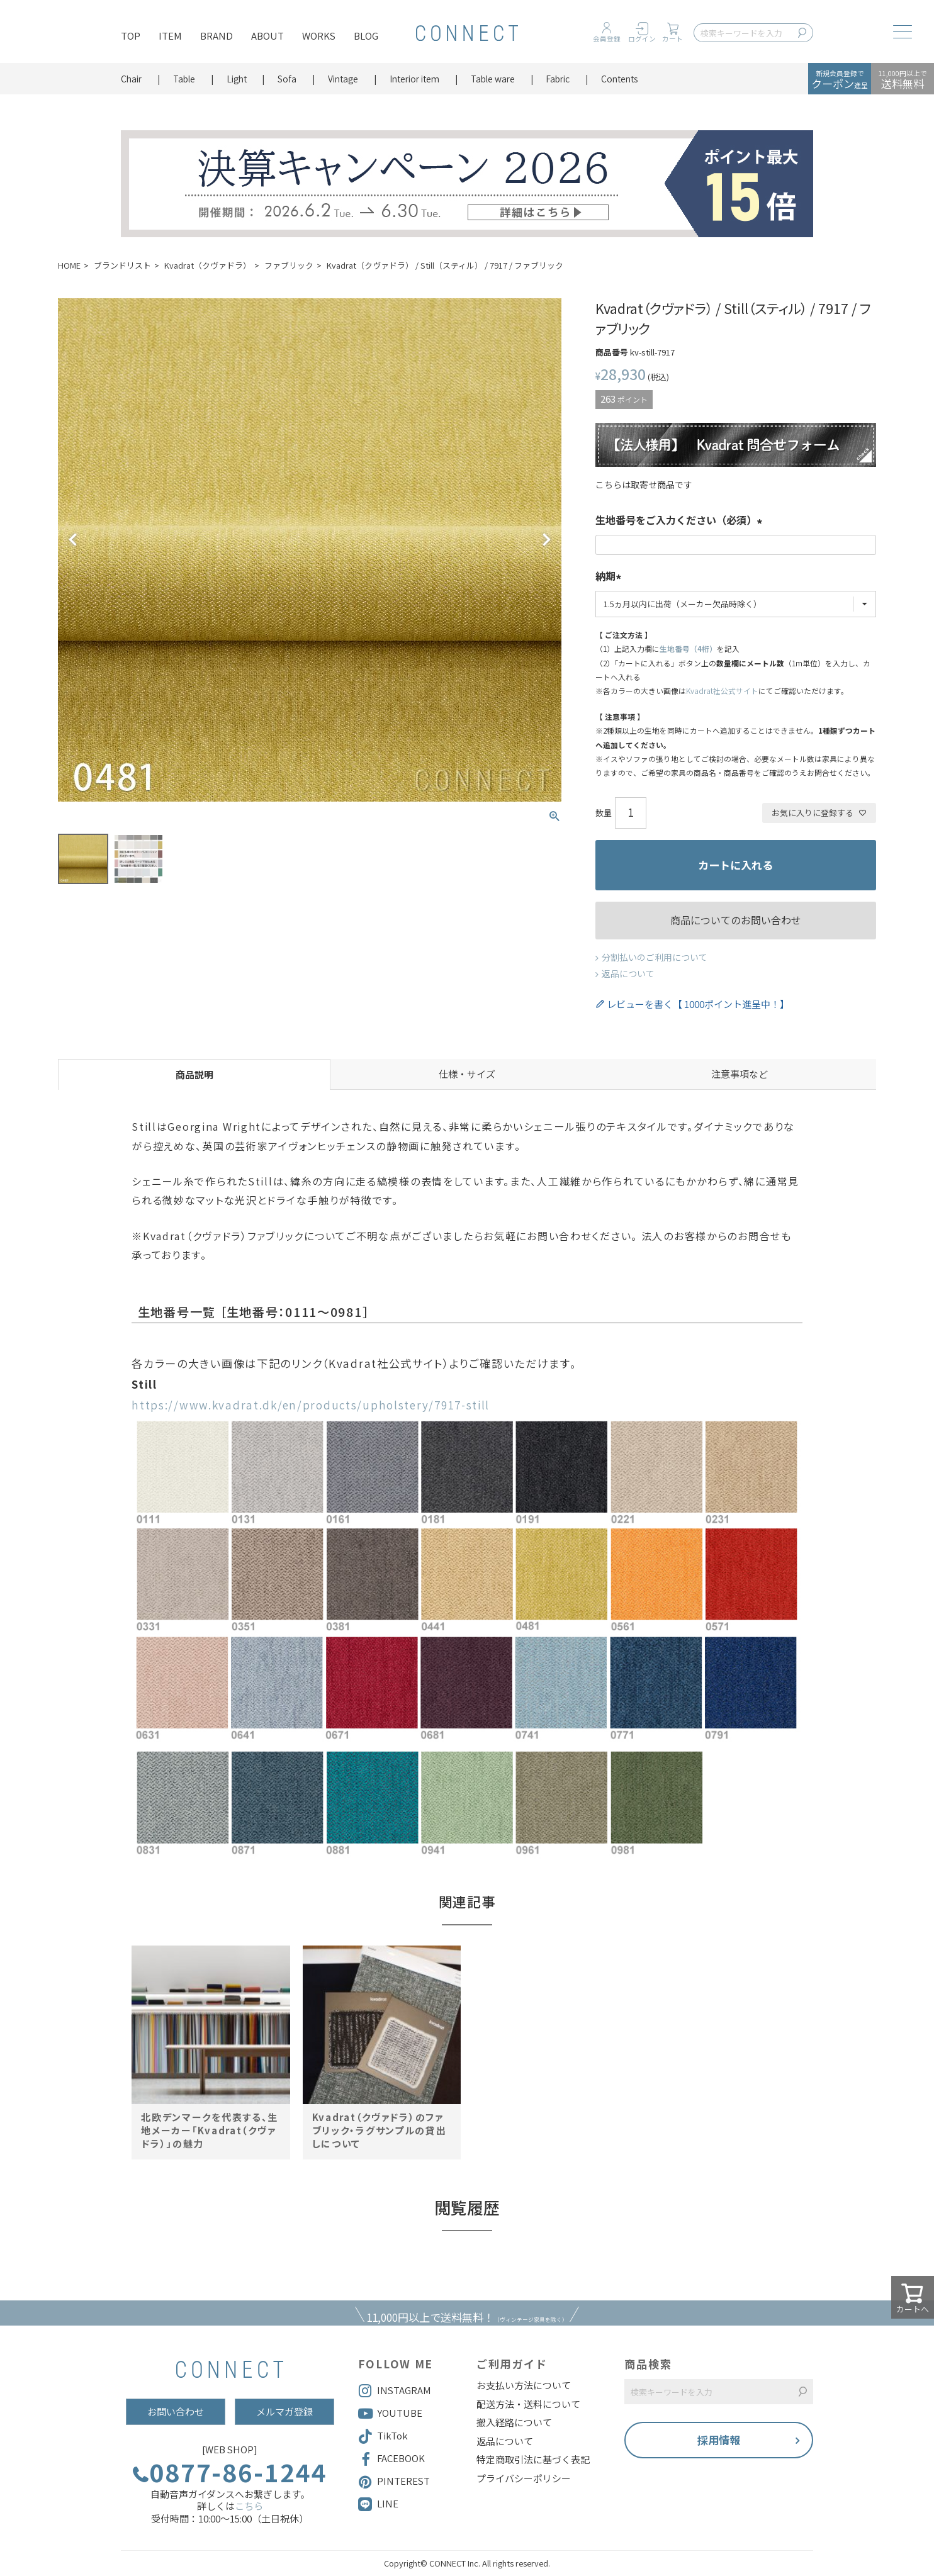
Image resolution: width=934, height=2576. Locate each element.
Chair (131, 78)
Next (546, 539)
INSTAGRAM (394, 2391)
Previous (73, 539)
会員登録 (607, 38)
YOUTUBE (390, 2413)
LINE (387, 2503)
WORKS (318, 35)
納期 (610, 577)
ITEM (170, 35)
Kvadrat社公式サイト (722, 690)
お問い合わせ (175, 2411)
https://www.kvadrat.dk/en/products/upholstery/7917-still (311, 1405)
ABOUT (267, 35)
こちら (249, 2505)
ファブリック (288, 265)
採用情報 (718, 2440)
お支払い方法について (523, 2385)
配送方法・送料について (528, 2404)
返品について (628, 973)
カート (672, 38)
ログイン (642, 38)
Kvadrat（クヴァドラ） (207, 265)
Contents (619, 78)
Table (184, 78)
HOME (69, 265)
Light (237, 78)
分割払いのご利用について (654, 957)
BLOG (366, 35)
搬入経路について (514, 2422)
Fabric (558, 78)
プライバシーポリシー (523, 2478)
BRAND (216, 35)
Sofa (287, 78)
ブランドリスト (122, 265)
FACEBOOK (391, 2459)
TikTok (383, 2436)
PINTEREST (394, 2481)
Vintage (343, 78)
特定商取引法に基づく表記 (533, 2459)
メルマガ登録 (284, 2411)
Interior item (414, 78)
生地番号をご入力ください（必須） (681, 521)
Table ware (493, 78)
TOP (130, 35)
